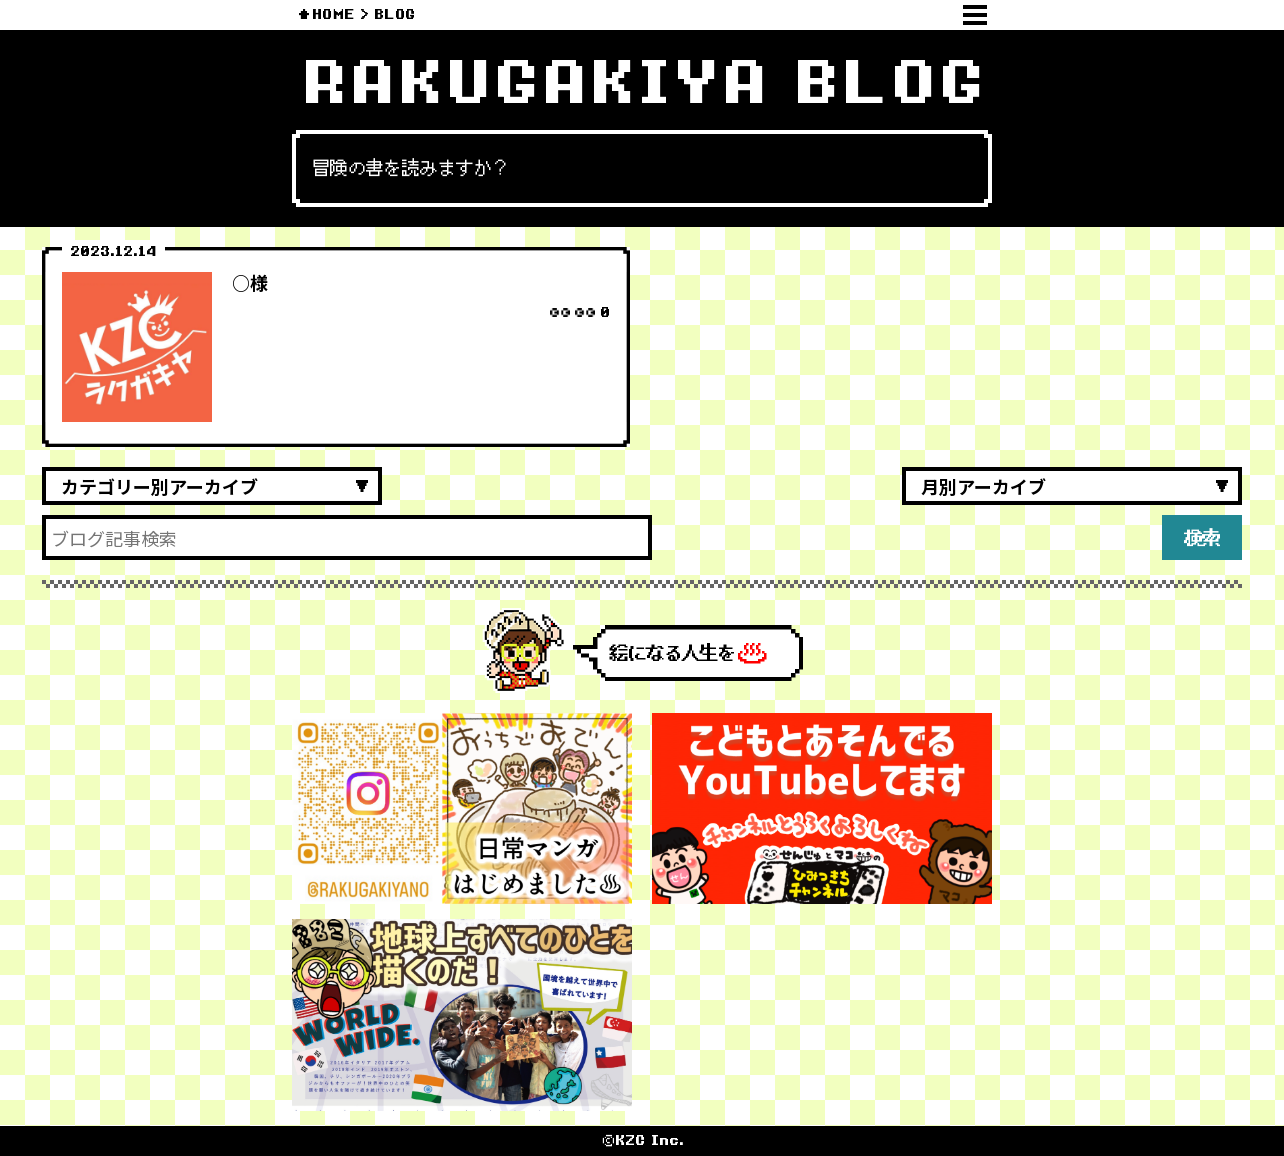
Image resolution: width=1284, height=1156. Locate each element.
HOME (333, 14)
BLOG (394, 14)
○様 (250, 282)
